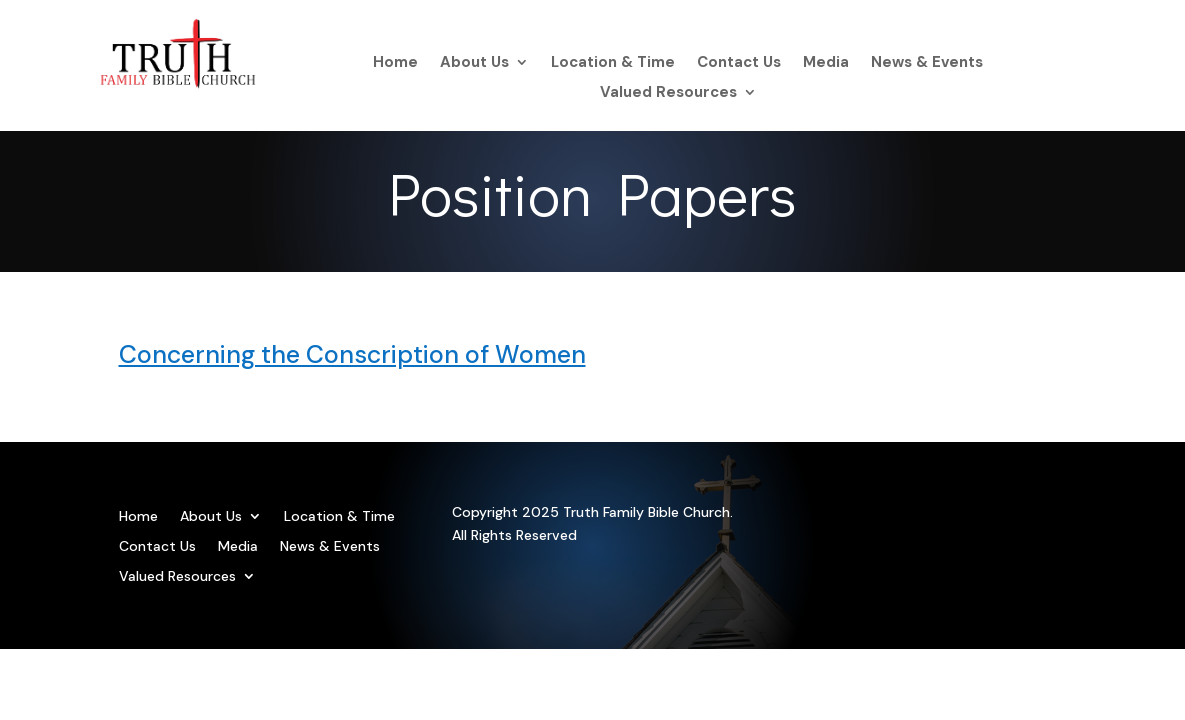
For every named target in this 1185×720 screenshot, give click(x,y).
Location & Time (613, 63)
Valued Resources (668, 93)
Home (395, 63)
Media (826, 63)
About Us (474, 63)
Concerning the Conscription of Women (352, 354)
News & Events (927, 63)
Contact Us (739, 63)
